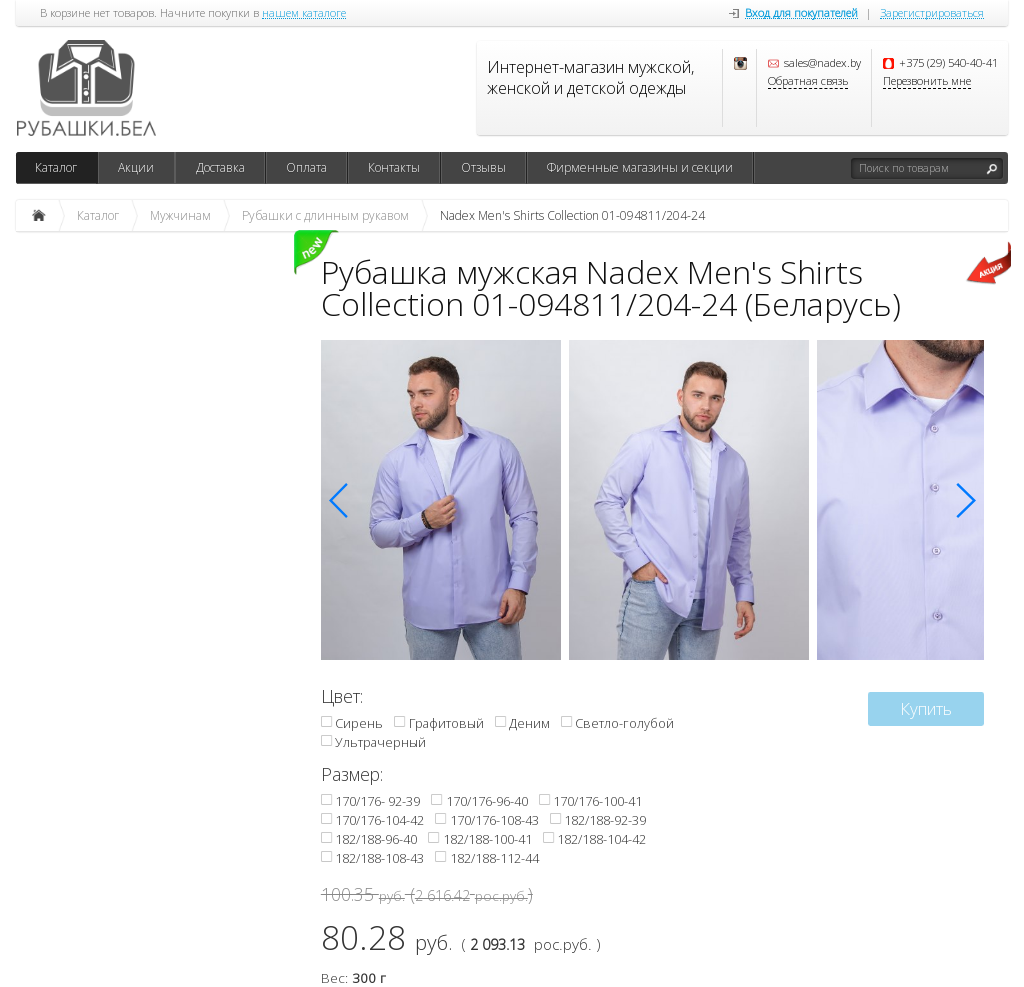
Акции (136, 167)
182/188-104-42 (601, 839)
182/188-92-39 (605, 820)
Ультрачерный (380, 742)
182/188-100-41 (487, 839)
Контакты (394, 167)
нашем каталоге (304, 13)
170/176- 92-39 (377, 801)
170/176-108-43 (494, 820)
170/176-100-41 (597, 801)
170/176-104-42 (379, 820)
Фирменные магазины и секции (640, 167)
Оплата (306, 167)
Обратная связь (808, 81)
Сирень (359, 723)
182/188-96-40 (376, 839)
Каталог (56, 167)
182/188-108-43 (379, 858)
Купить (926, 708)
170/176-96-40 (487, 801)
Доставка (220, 167)
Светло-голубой (624, 723)
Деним (529, 723)
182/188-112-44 (494, 858)
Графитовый (446, 723)
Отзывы (483, 167)
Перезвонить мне (927, 81)
